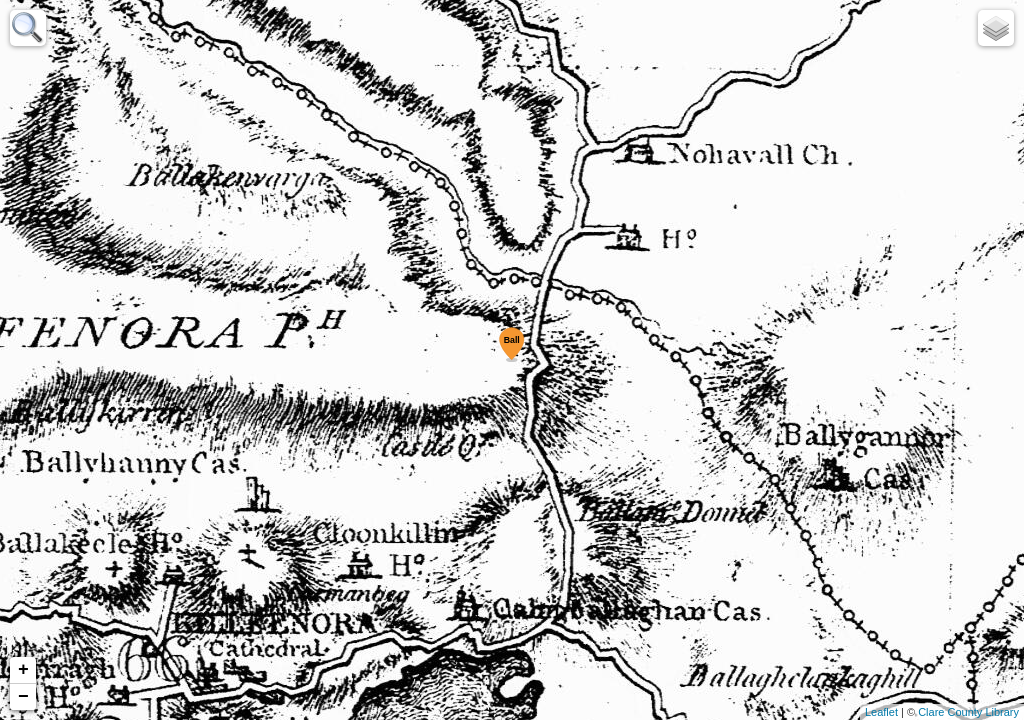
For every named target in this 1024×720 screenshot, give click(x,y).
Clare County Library (968, 712)
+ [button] (23, 670)
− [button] (23, 697)
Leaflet (881, 712)
